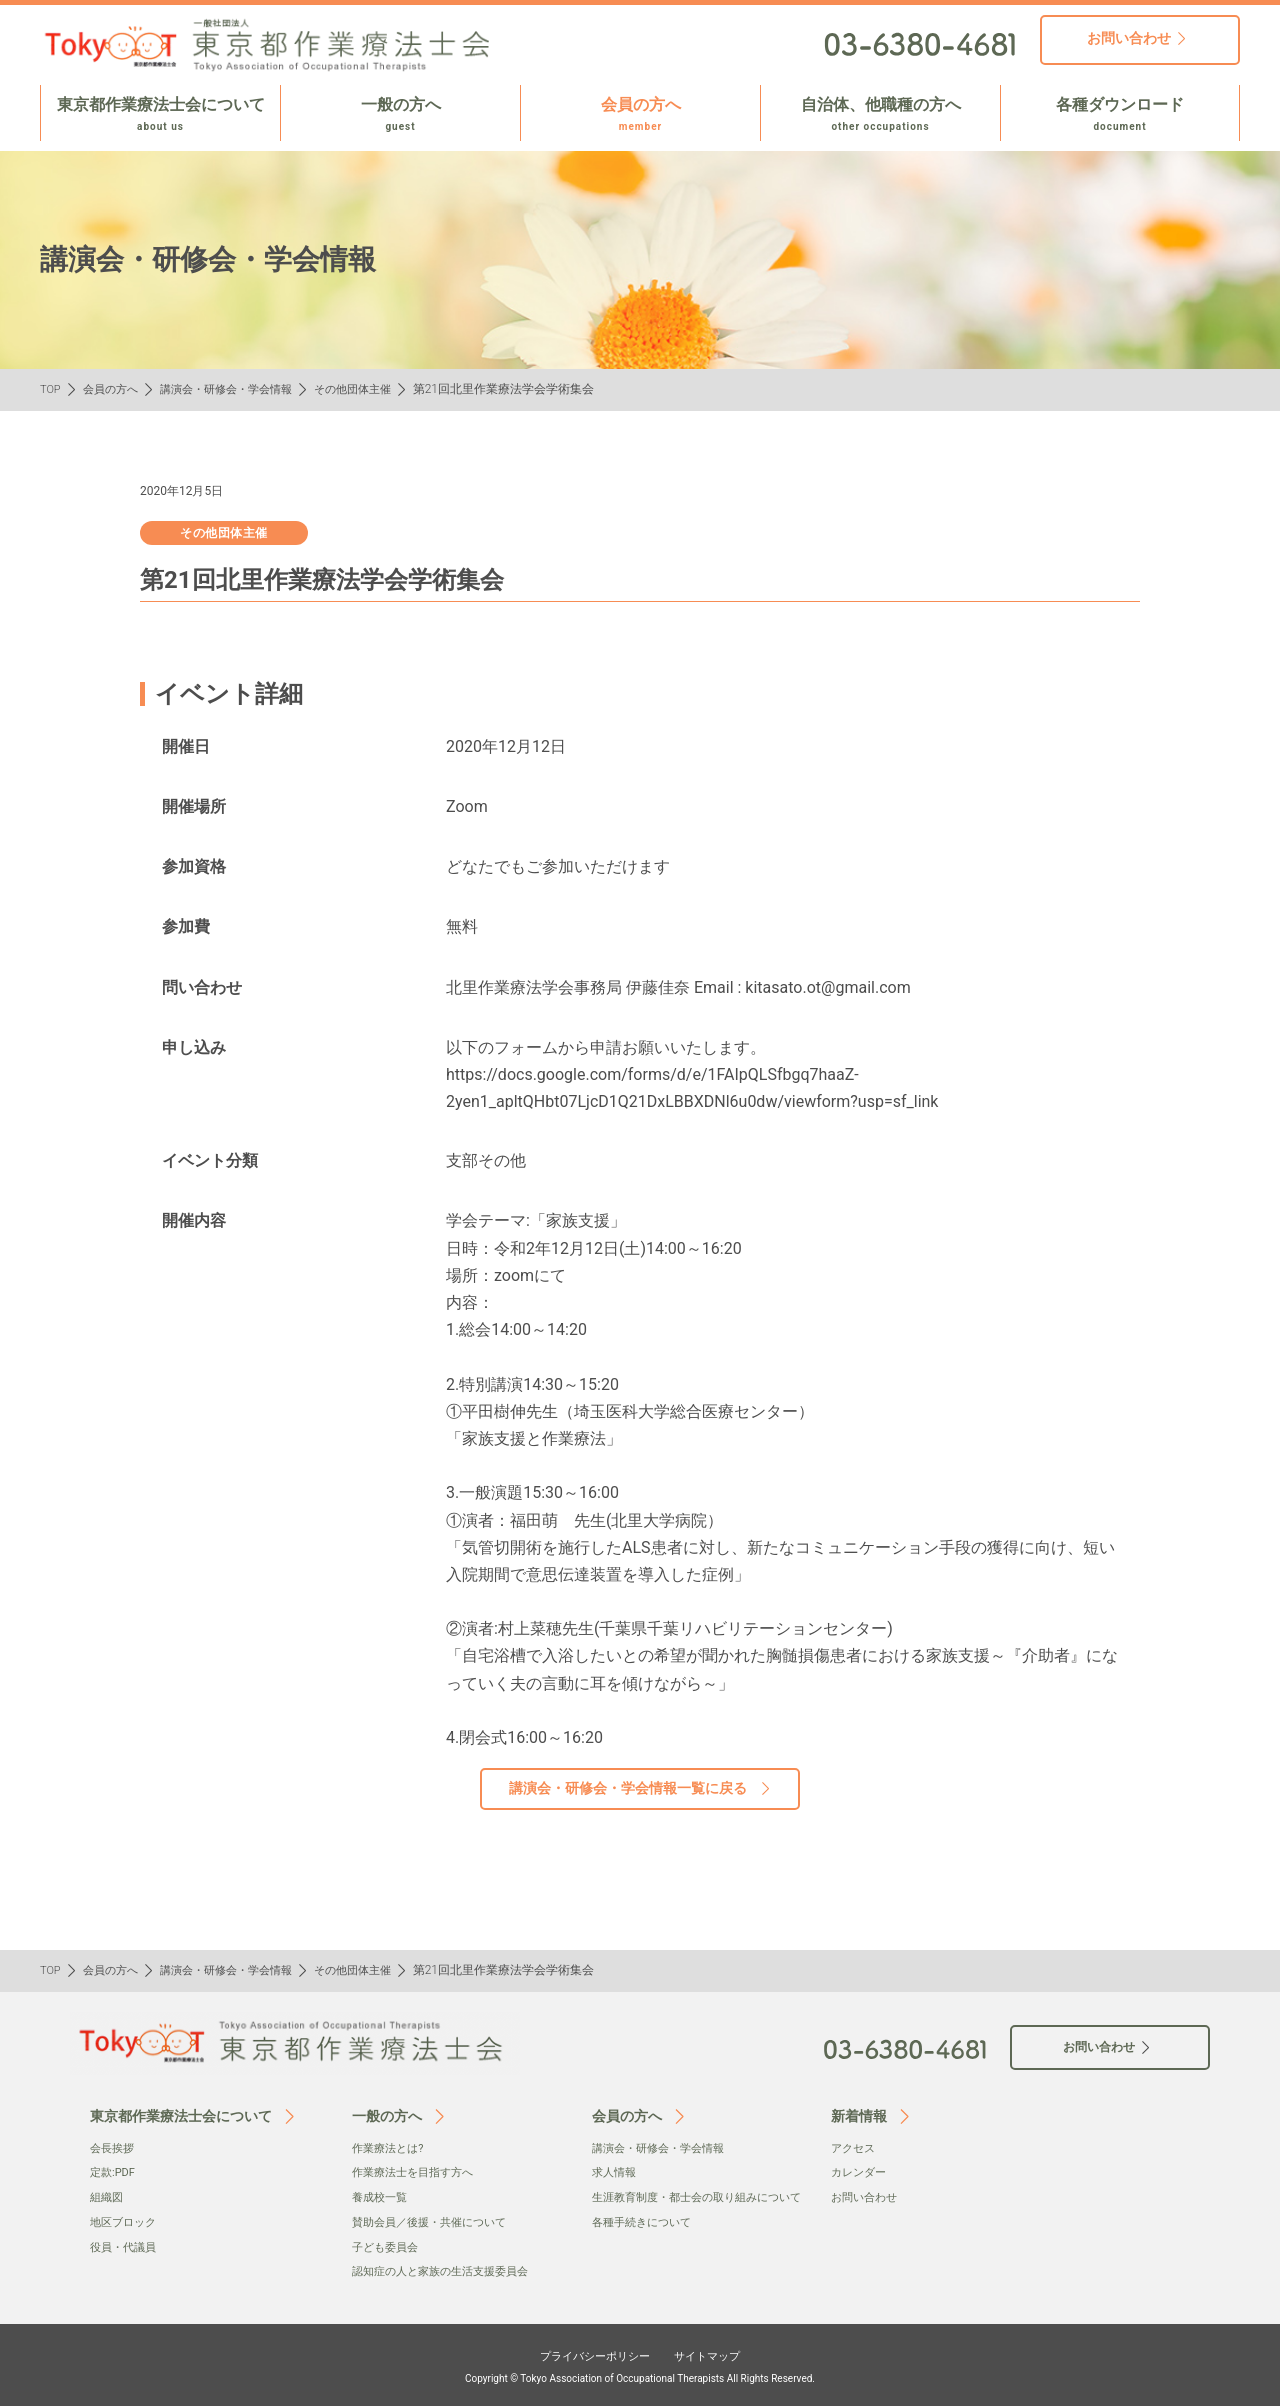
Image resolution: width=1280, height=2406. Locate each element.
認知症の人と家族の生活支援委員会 (448, 2270)
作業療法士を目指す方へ (418, 2172)
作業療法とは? (391, 2148)
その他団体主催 (375, 389)
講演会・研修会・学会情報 (239, 389)
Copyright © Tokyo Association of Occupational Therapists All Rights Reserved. (640, 2376)
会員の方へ (640, 115)
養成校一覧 (382, 2197)
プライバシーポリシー (586, 2353)
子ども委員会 (388, 2245)
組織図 (108, 2197)
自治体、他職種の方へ (880, 115)
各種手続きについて (646, 2241)
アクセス (855, 2148)
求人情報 (616, 2172)
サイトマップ (722, 2353)
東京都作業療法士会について (160, 115)
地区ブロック (126, 2221)
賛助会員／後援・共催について (436, 2221)
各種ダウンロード (1120, 115)
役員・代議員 (126, 2245)
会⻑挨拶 (114, 2148)
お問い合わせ (867, 2197)
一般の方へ (400, 115)
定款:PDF (114, 2172)
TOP (51, 389)
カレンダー (861, 2172)
